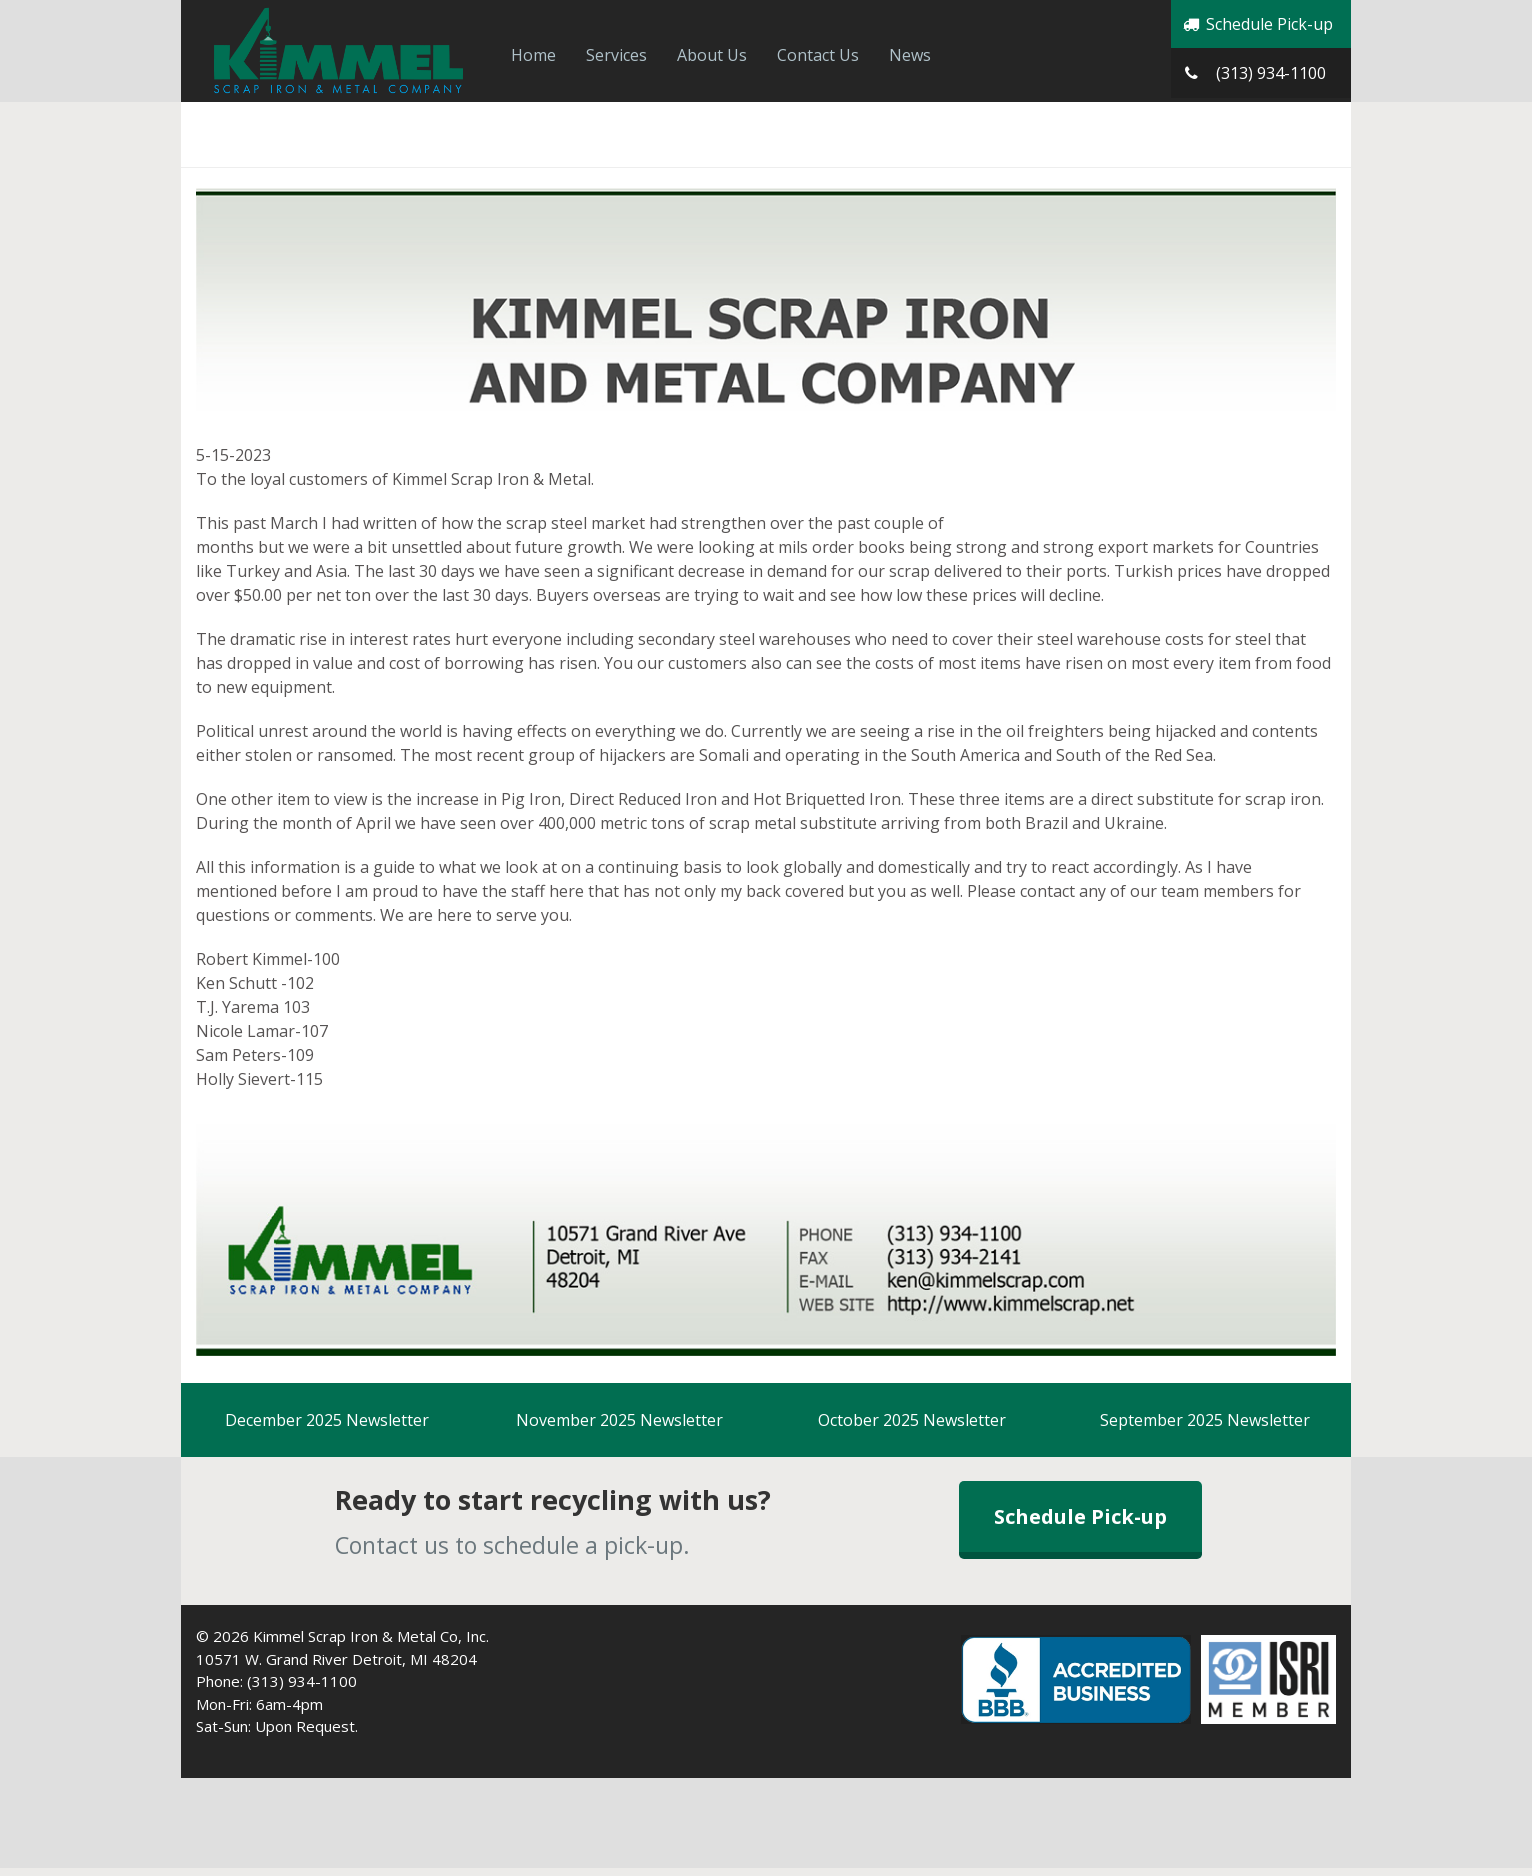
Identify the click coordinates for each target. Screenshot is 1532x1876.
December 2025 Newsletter (327, 1420)
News (910, 55)
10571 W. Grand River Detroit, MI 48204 (336, 1659)
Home (533, 55)
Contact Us (818, 55)
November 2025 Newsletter (619, 1420)
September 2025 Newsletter (1205, 1420)
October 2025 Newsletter (912, 1420)
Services (616, 55)
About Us (712, 55)
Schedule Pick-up (1257, 24)
